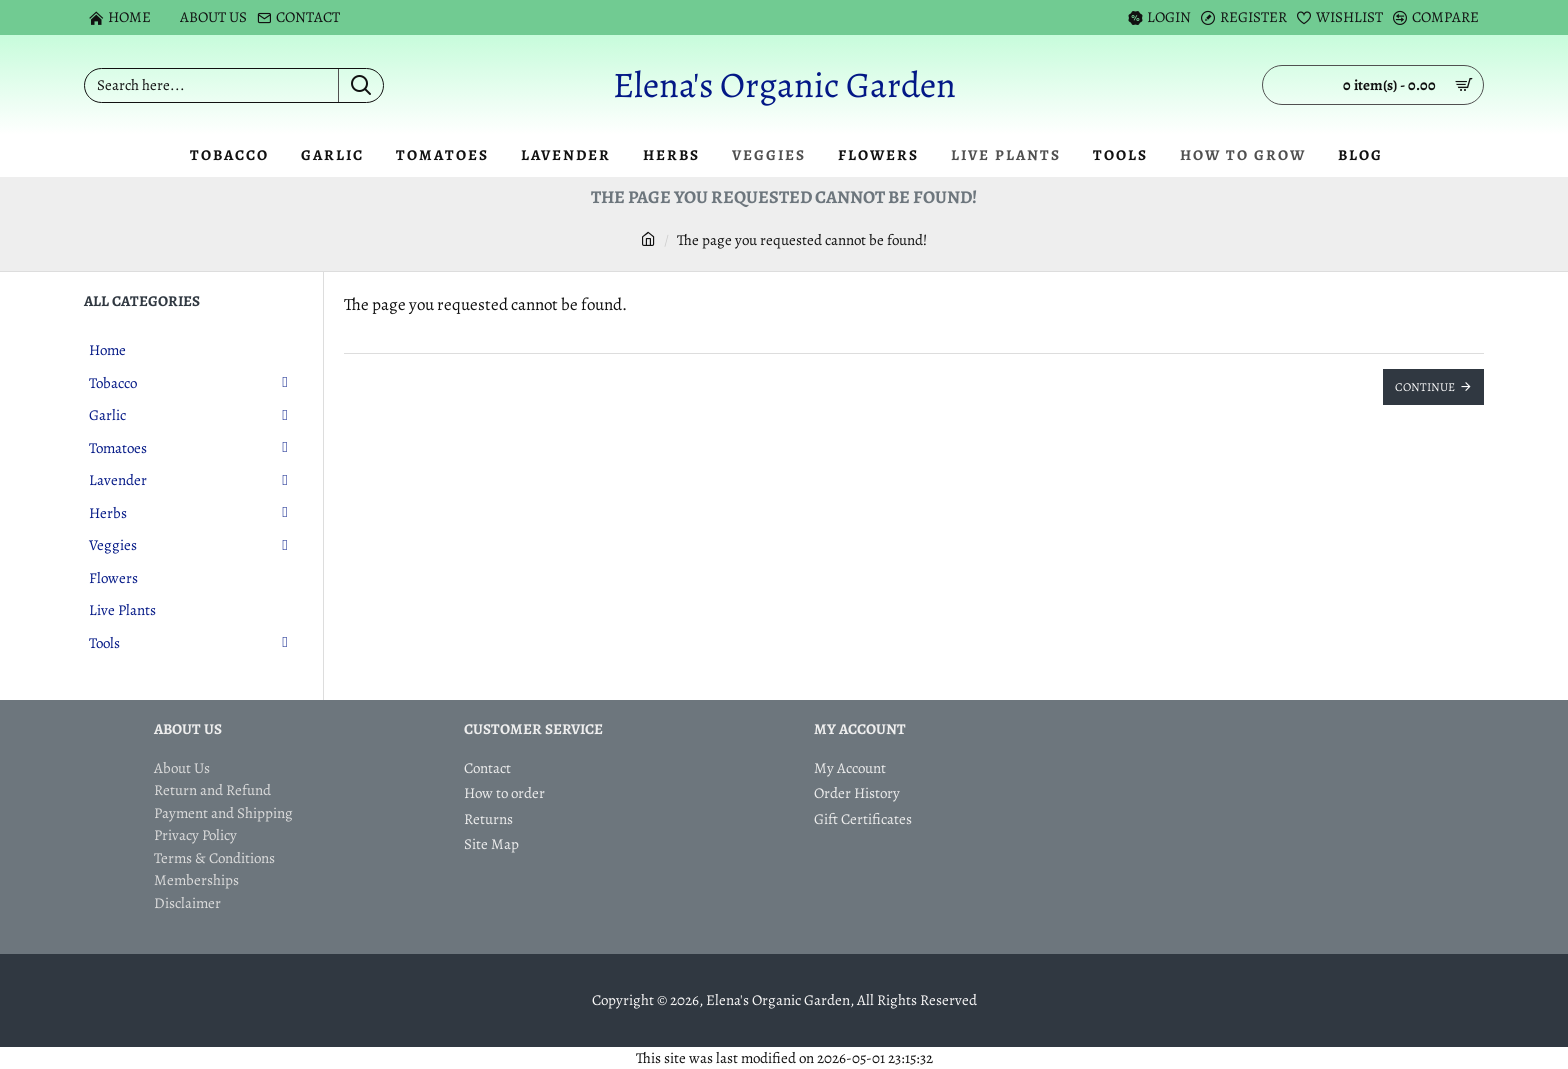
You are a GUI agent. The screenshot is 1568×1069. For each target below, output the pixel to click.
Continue (1425, 387)
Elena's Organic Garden (784, 84)
